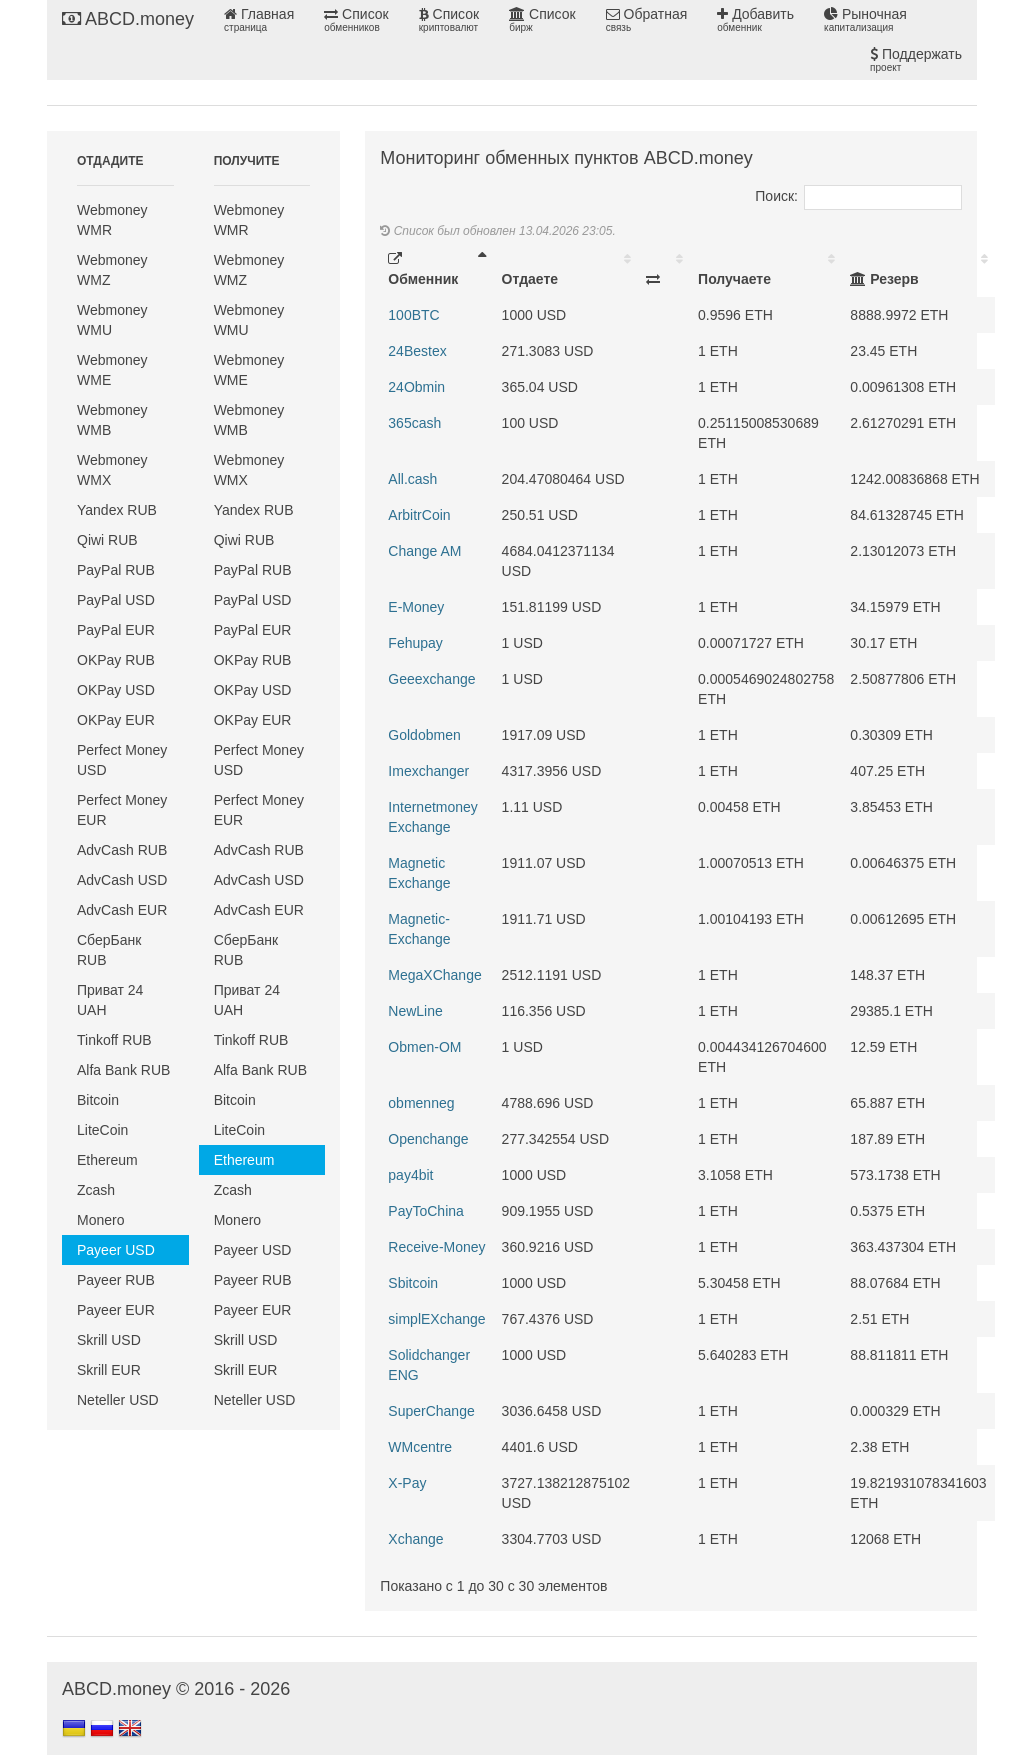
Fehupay (415, 643)
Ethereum (107, 1160)
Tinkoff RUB (114, 1040)
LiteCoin (102, 1130)
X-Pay (407, 1483)
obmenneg (421, 1103)
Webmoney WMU (112, 320)
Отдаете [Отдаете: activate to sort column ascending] (530, 279)
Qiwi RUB (107, 540)
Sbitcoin (413, 1283)
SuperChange (431, 1411)
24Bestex (417, 351)
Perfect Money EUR (122, 810)
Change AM (424, 551)
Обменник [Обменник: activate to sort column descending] (423, 269)
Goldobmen (424, 735)
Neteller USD (118, 1400)
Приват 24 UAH (110, 1000)
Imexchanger (428, 771)
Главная (259, 20)
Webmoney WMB (112, 420)
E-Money (416, 607)
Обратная (647, 20)
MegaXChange (434, 975)
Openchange (428, 1139)
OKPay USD (116, 690)
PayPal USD (116, 600)
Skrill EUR (109, 1370)
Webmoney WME (112, 370)
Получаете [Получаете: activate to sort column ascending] (734, 279)
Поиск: (858, 196)
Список (356, 20)
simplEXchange (436, 1319)
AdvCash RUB (122, 850)
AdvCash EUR (122, 910)
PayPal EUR (116, 630)
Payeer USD (116, 1250)
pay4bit (410, 1175)
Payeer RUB (116, 1280)
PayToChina (426, 1211)
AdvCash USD (122, 880)
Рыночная (865, 20)
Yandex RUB (117, 510)
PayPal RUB (116, 570)
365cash (414, 423)
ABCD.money (128, 19)
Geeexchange (431, 679)
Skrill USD (109, 1340)
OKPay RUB (116, 660)
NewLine (415, 1011)
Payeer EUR (116, 1310)
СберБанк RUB (109, 950)
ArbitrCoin (419, 515)
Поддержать (916, 60)
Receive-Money (436, 1247)
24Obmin (416, 387)
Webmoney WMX (112, 470)
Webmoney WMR (112, 220)
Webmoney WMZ (112, 270)
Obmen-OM (424, 1047)
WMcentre (420, 1447)
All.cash (412, 479)
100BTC (413, 315)
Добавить (755, 20)
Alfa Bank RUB (123, 1070)
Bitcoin (98, 1100)
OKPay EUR (116, 720)
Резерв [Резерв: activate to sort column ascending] (884, 279)
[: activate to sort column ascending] (664, 269)
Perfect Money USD (122, 760)
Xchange (415, 1539)
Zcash (96, 1190)
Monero (100, 1220)
